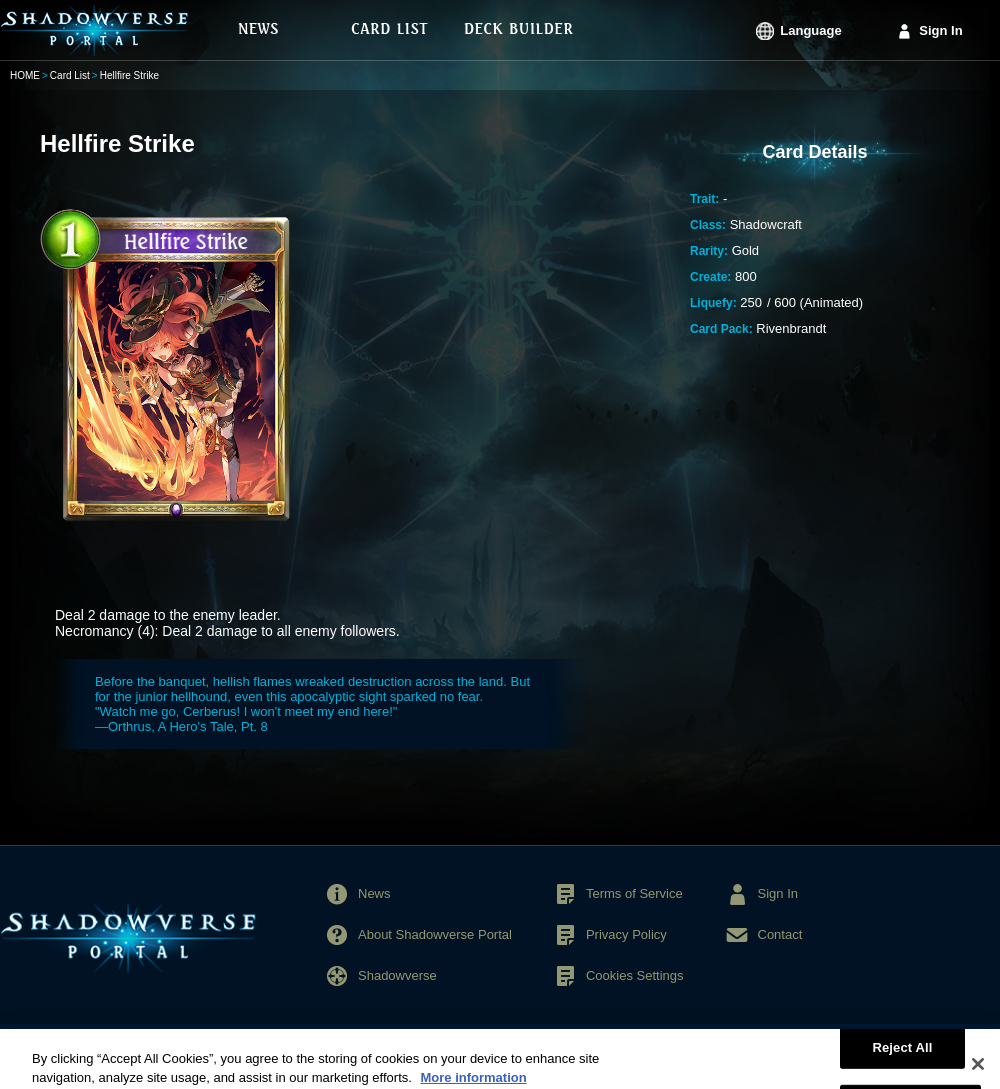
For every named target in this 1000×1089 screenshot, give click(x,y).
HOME (25, 75)
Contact (780, 934)
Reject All (902, 1055)
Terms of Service (634, 893)
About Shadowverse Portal (435, 934)
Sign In (940, 30)
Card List (70, 75)
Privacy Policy (626, 934)
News (374, 893)
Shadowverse (397, 975)
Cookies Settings (635, 975)
